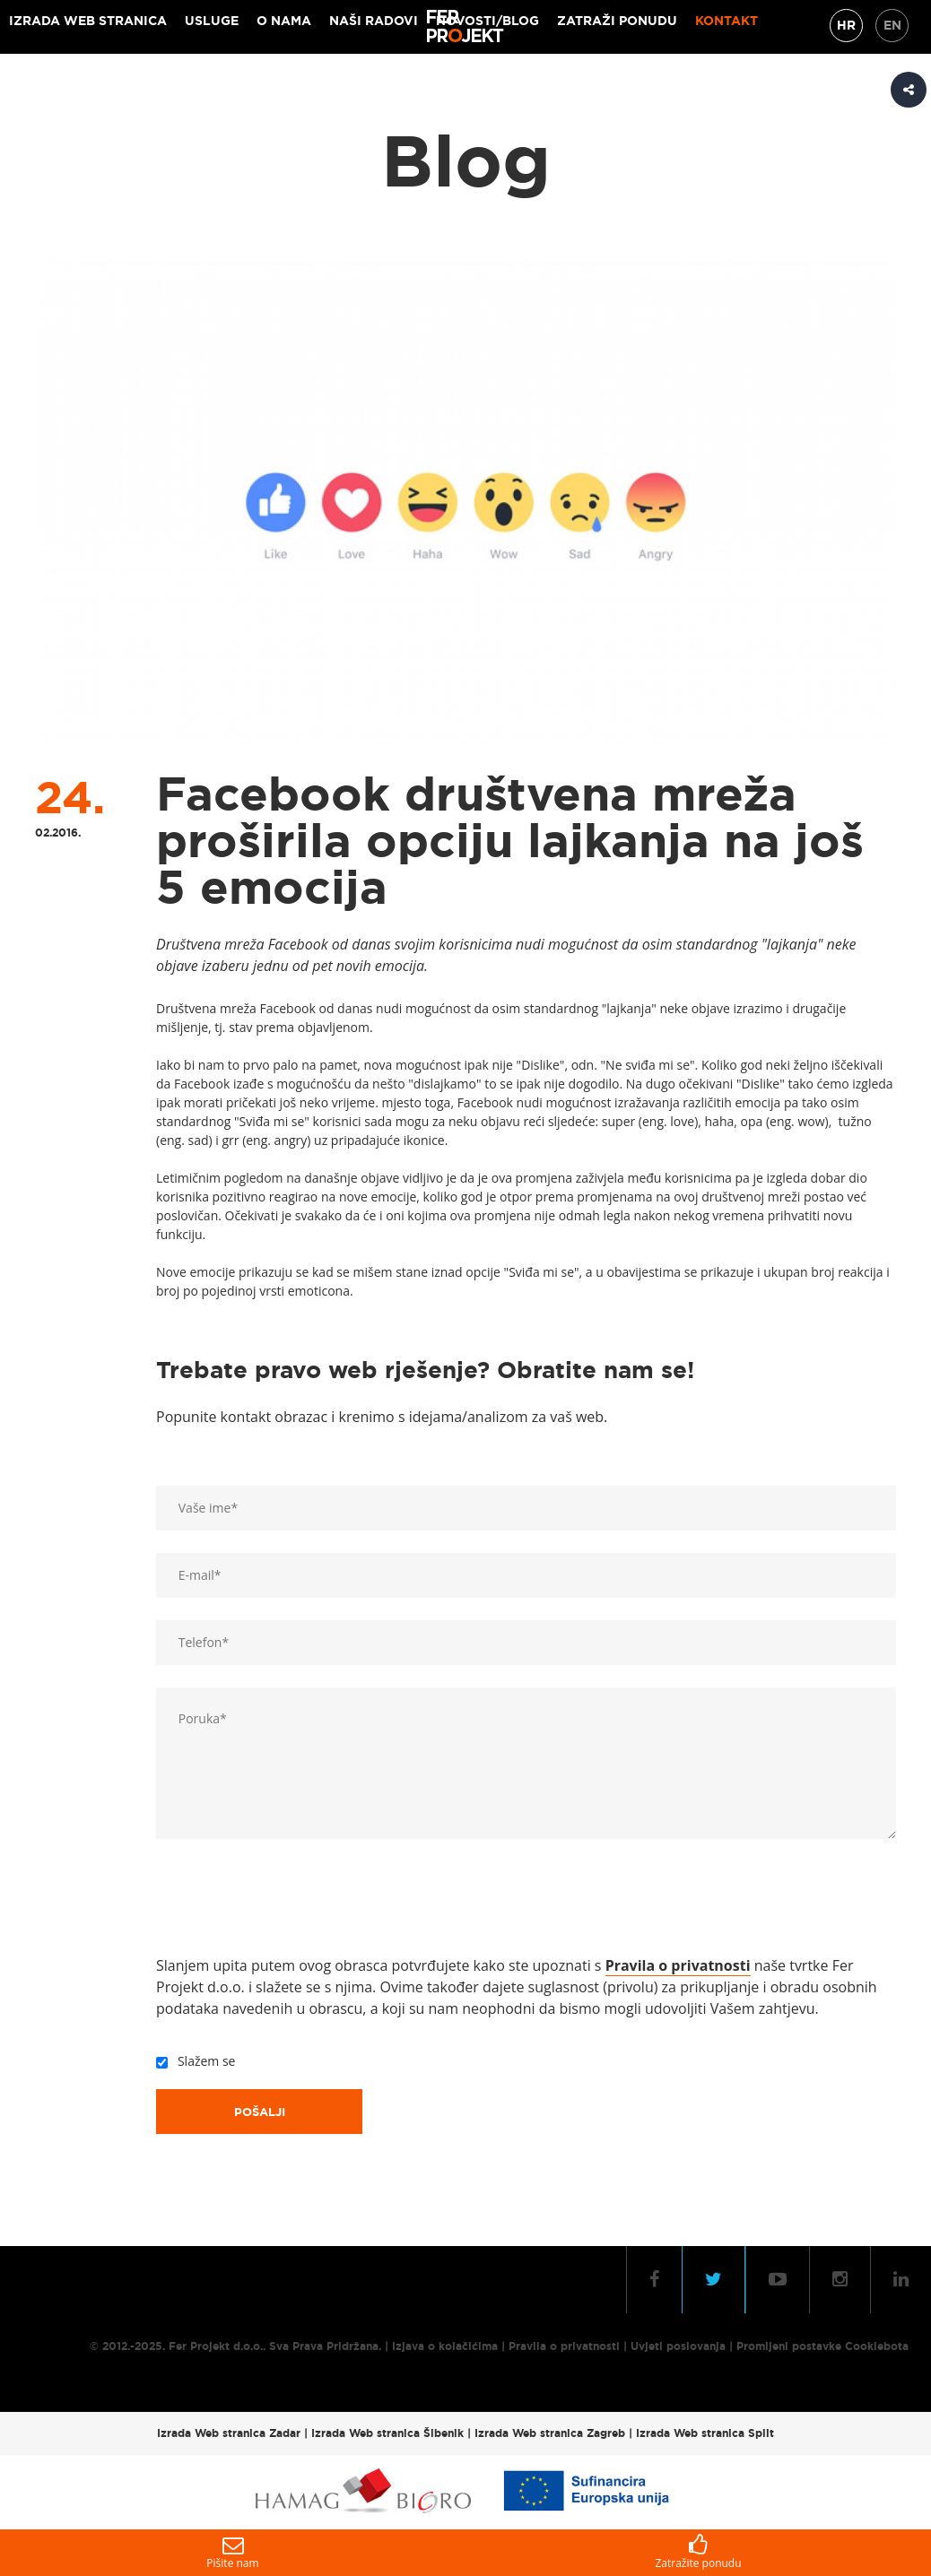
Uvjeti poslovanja (678, 2346)
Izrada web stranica (88, 21)
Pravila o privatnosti (564, 2346)
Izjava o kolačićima (445, 2346)
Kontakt (726, 21)
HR (846, 25)
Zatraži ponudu (617, 21)
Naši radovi (373, 21)
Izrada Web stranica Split (705, 2433)
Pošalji (259, 2111)
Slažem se (203, 2060)
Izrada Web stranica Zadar (228, 2433)
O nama (284, 21)
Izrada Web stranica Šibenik (387, 2433)
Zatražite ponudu (698, 2552)
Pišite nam (233, 2552)
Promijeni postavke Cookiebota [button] (822, 2346)
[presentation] (292, 1901)
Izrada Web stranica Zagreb (549, 2433)
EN (892, 25)
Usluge (212, 21)
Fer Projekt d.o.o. (216, 2346)
